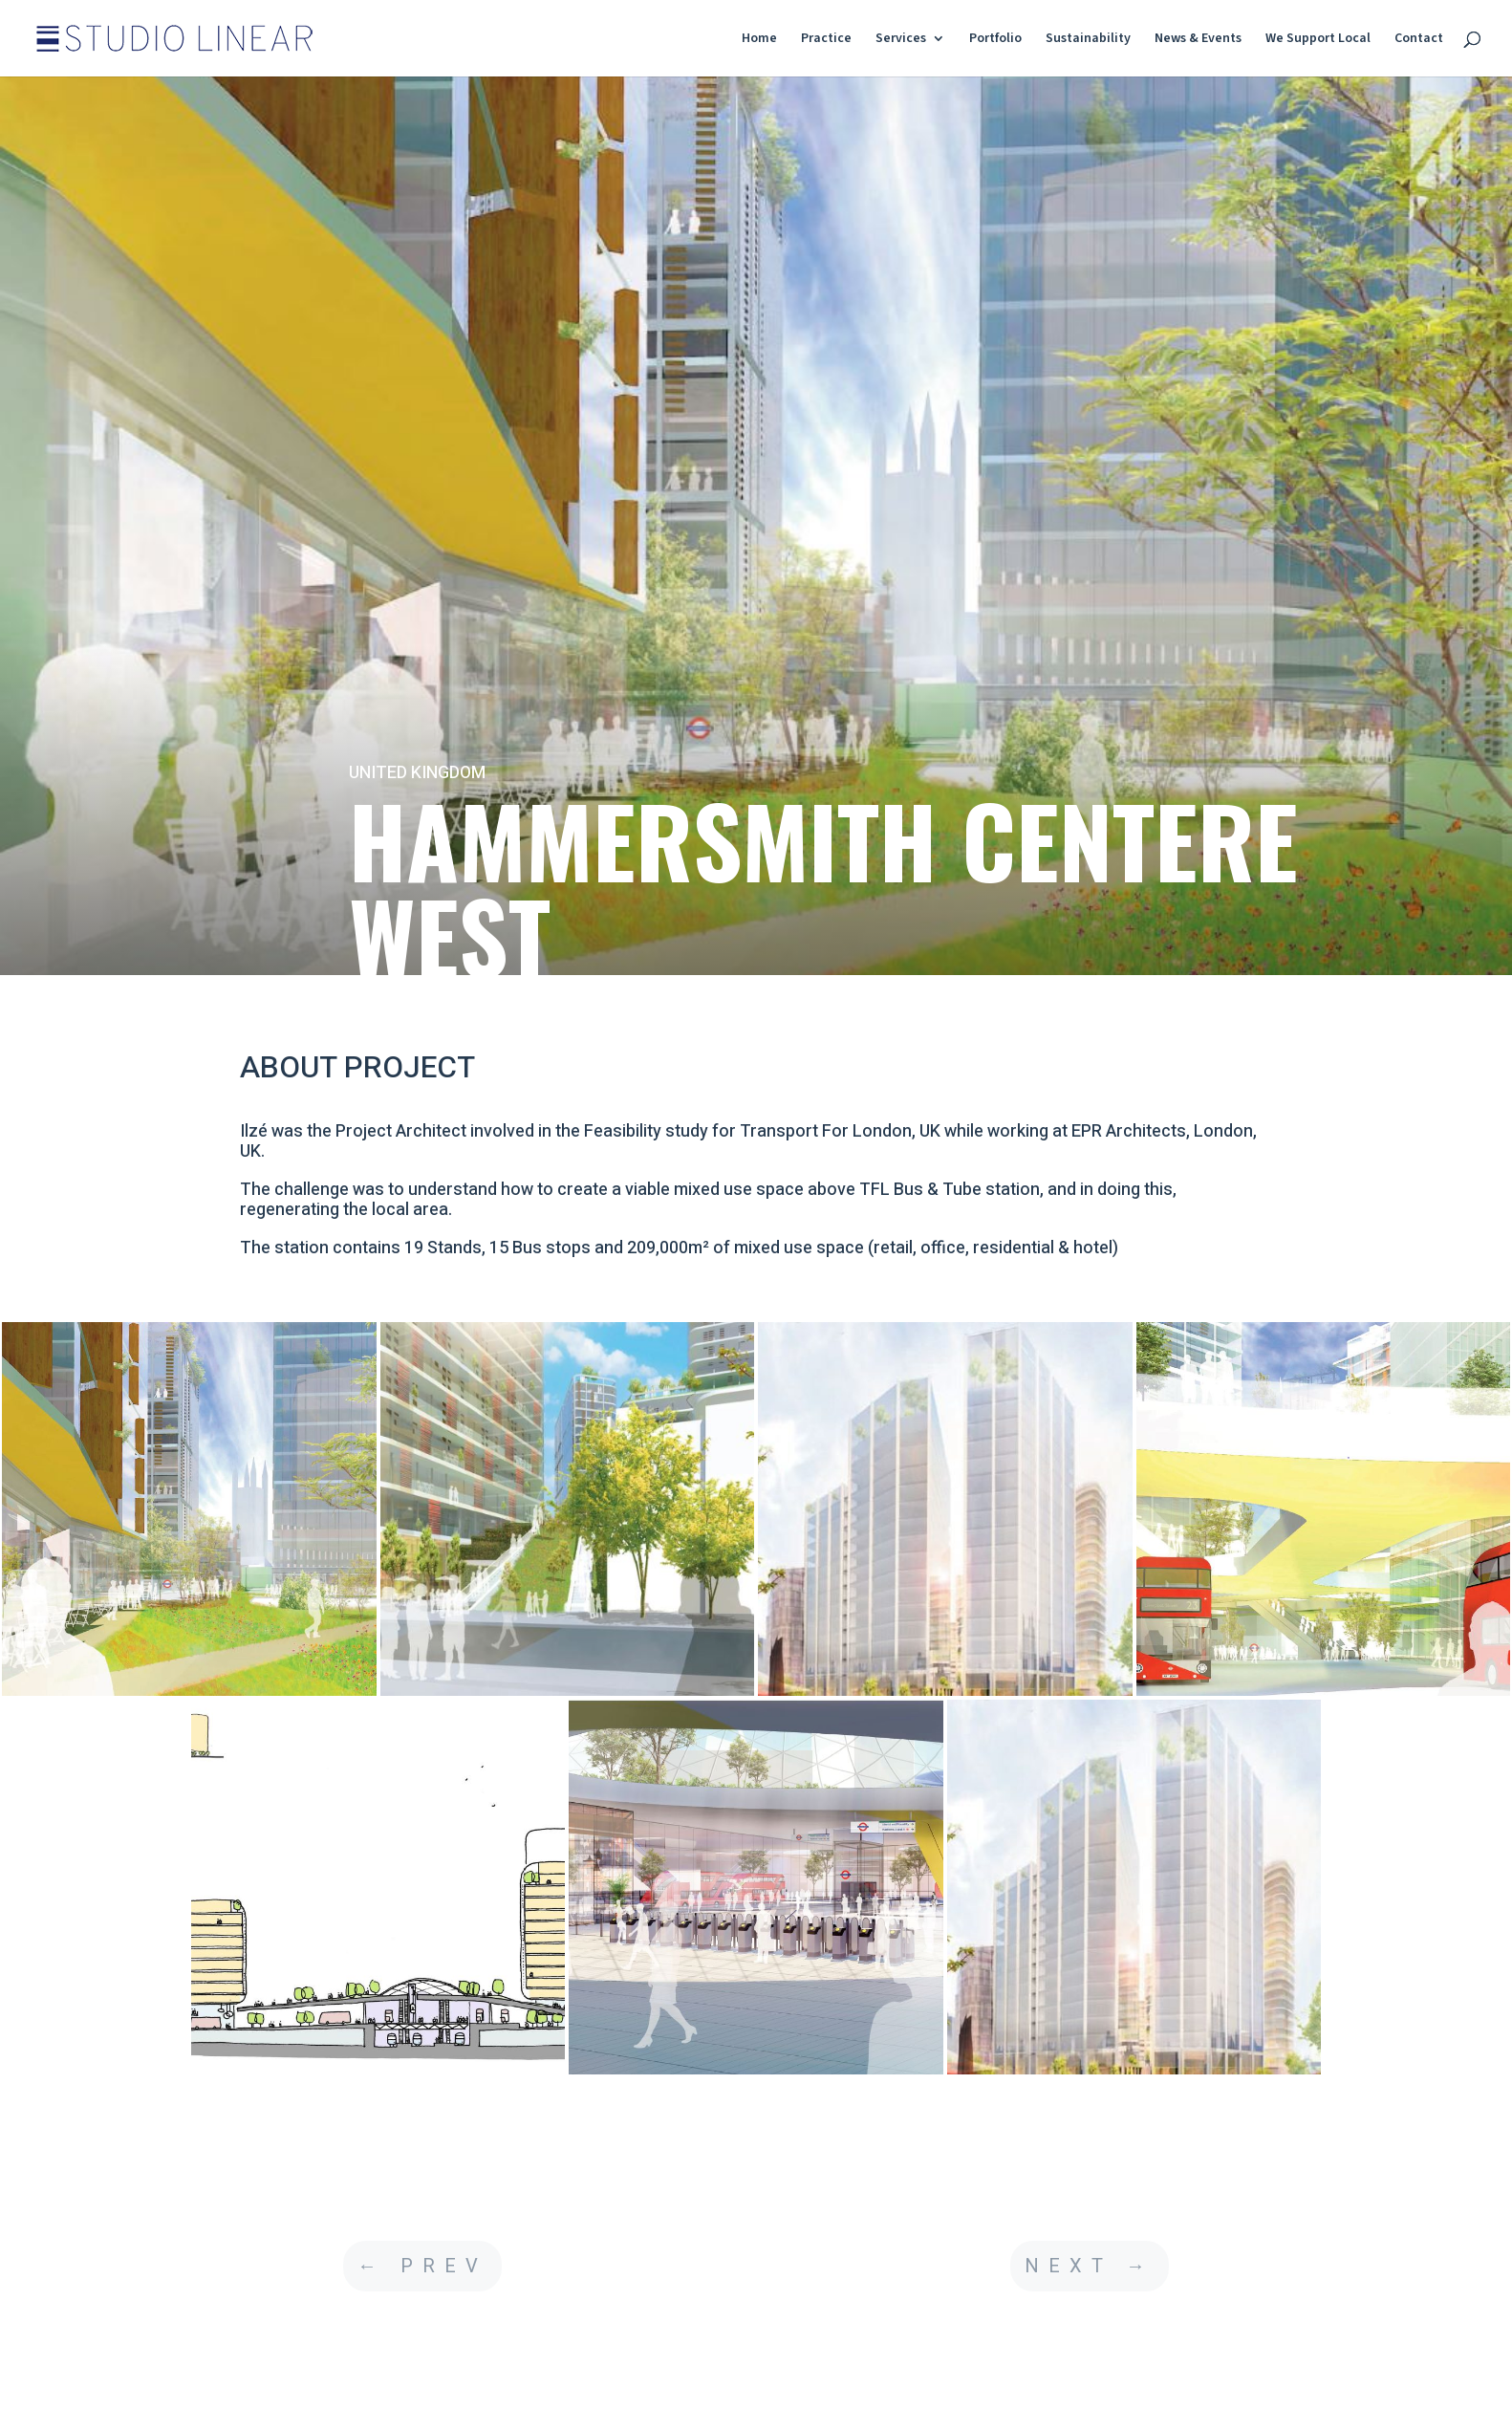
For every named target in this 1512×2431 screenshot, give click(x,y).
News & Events (1198, 40)
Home (759, 40)
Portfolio (995, 40)
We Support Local (1318, 40)
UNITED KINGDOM (417, 773)
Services (900, 40)
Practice (826, 40)
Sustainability (1088, 40)
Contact (1418, 40)
